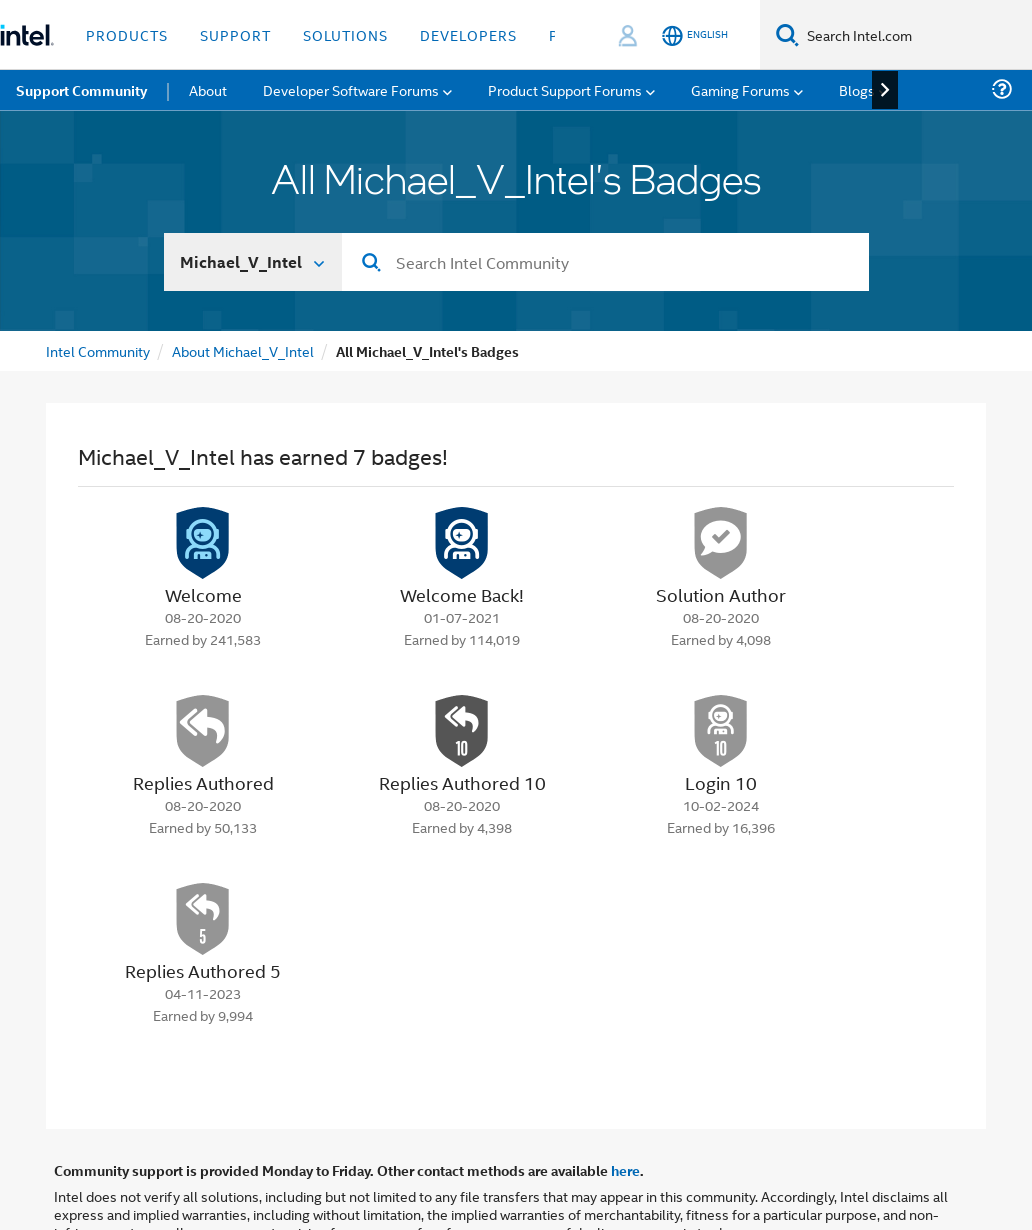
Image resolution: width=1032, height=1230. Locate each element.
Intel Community (98, 350)
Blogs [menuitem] (857, 89)
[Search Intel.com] (915, 35)
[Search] (787, 34)
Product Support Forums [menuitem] (565, 89)
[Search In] (253, 262)
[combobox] (605, 262)
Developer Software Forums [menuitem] (351, 89)
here (625, 1170)
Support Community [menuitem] (81, 90)
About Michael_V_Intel (243, 350)
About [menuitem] (208, 89)
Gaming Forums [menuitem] (740, 89)
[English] (695, 35)
